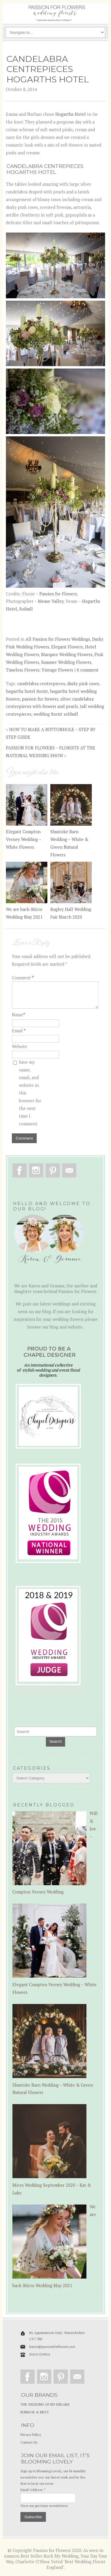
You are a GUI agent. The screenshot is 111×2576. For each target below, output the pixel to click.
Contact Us (29, 2442)
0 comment (88, 670)
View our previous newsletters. (44, 2505)
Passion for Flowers (58, 594)
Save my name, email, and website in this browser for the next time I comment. (30, 1092)
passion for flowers (40, 699)
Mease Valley (50, 601)
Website (19, 1046)
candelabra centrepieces (41, 683)
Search (55, 1741)
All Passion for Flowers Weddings (57, 639)
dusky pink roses (83, 683)
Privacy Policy (30, 2434)
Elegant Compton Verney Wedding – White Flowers (23, 839)
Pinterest (53, 1170)
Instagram (36, 1170)
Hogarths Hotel (70, 114)
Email (19, 1031)
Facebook (19, 1170)
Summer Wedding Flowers (66, 662)
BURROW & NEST (34, 2412)
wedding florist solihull (55, 714)
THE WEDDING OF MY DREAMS (45, 2404)
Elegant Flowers (67, 647)
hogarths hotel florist (27, 691)
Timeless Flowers (22, 670)
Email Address (32, 2489)
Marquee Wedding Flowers (66, 654)
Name (18, 1015)
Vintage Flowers (57, 670)
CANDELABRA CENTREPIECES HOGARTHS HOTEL (48, 69)
